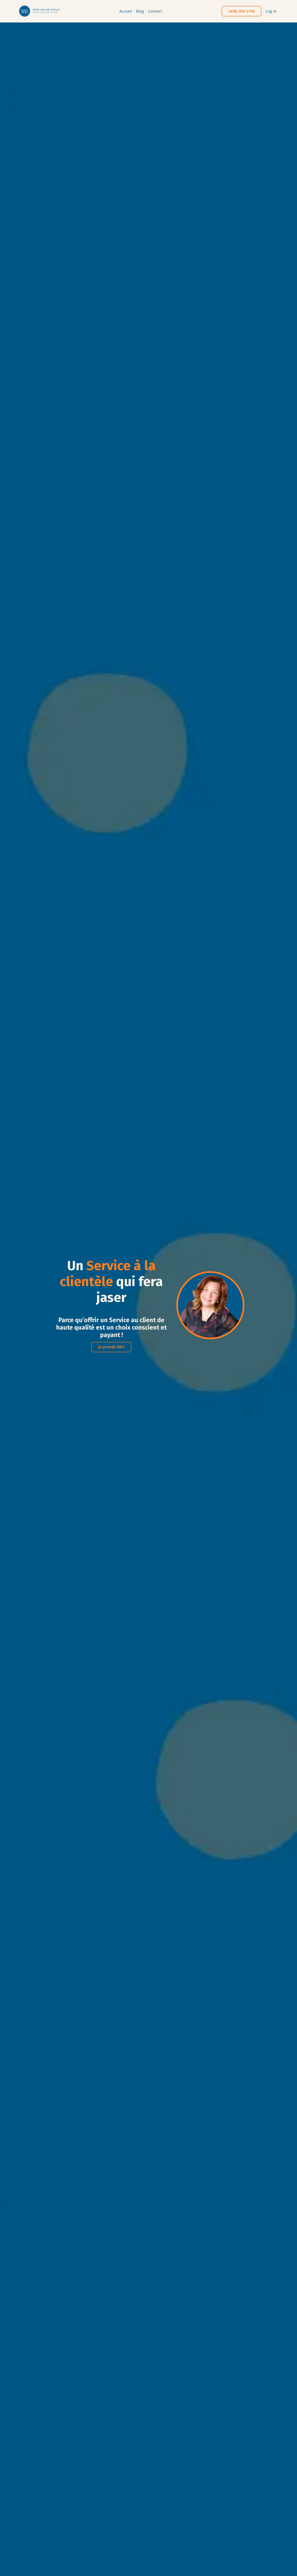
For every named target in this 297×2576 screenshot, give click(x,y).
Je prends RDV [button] (111, 1346)
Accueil (125, 11)
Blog (140, 11)
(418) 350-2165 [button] (241, 11)
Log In (270, 11)
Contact (155, 11)
